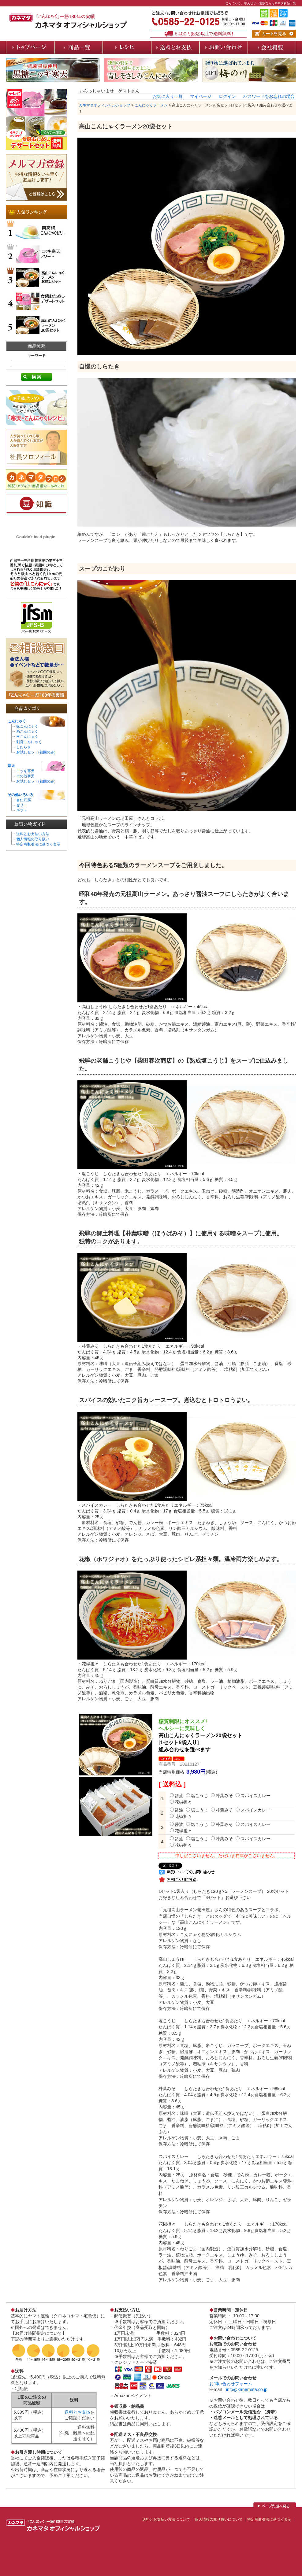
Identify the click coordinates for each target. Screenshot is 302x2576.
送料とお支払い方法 (32, 834)
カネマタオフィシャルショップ (104, 105)
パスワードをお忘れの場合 (269, 96)
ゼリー (21, 805)
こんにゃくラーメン (151, 105)
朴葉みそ (222, 1795)
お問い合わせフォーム (230, 2383)
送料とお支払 (77, 2412)
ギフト (21, 810)
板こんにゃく (27, 726)
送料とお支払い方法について (166, 2519)
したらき (23, 747)
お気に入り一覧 (168, 96)
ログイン (227, 96)
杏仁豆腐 (23, 800)
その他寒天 (25, 776)
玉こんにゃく (27, 737)
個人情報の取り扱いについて (219, 2519)
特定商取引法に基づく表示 (38, 844)
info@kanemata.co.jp (246, 2389)
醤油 (176, 1795)
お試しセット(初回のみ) (35, 752)
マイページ (200, 96)
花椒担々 (181, 1802)
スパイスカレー (253, 1795)
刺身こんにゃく (29, 742)
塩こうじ (197, 1795)
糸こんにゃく (27, 731)
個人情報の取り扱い (32, 839)
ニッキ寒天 (25, 771)
